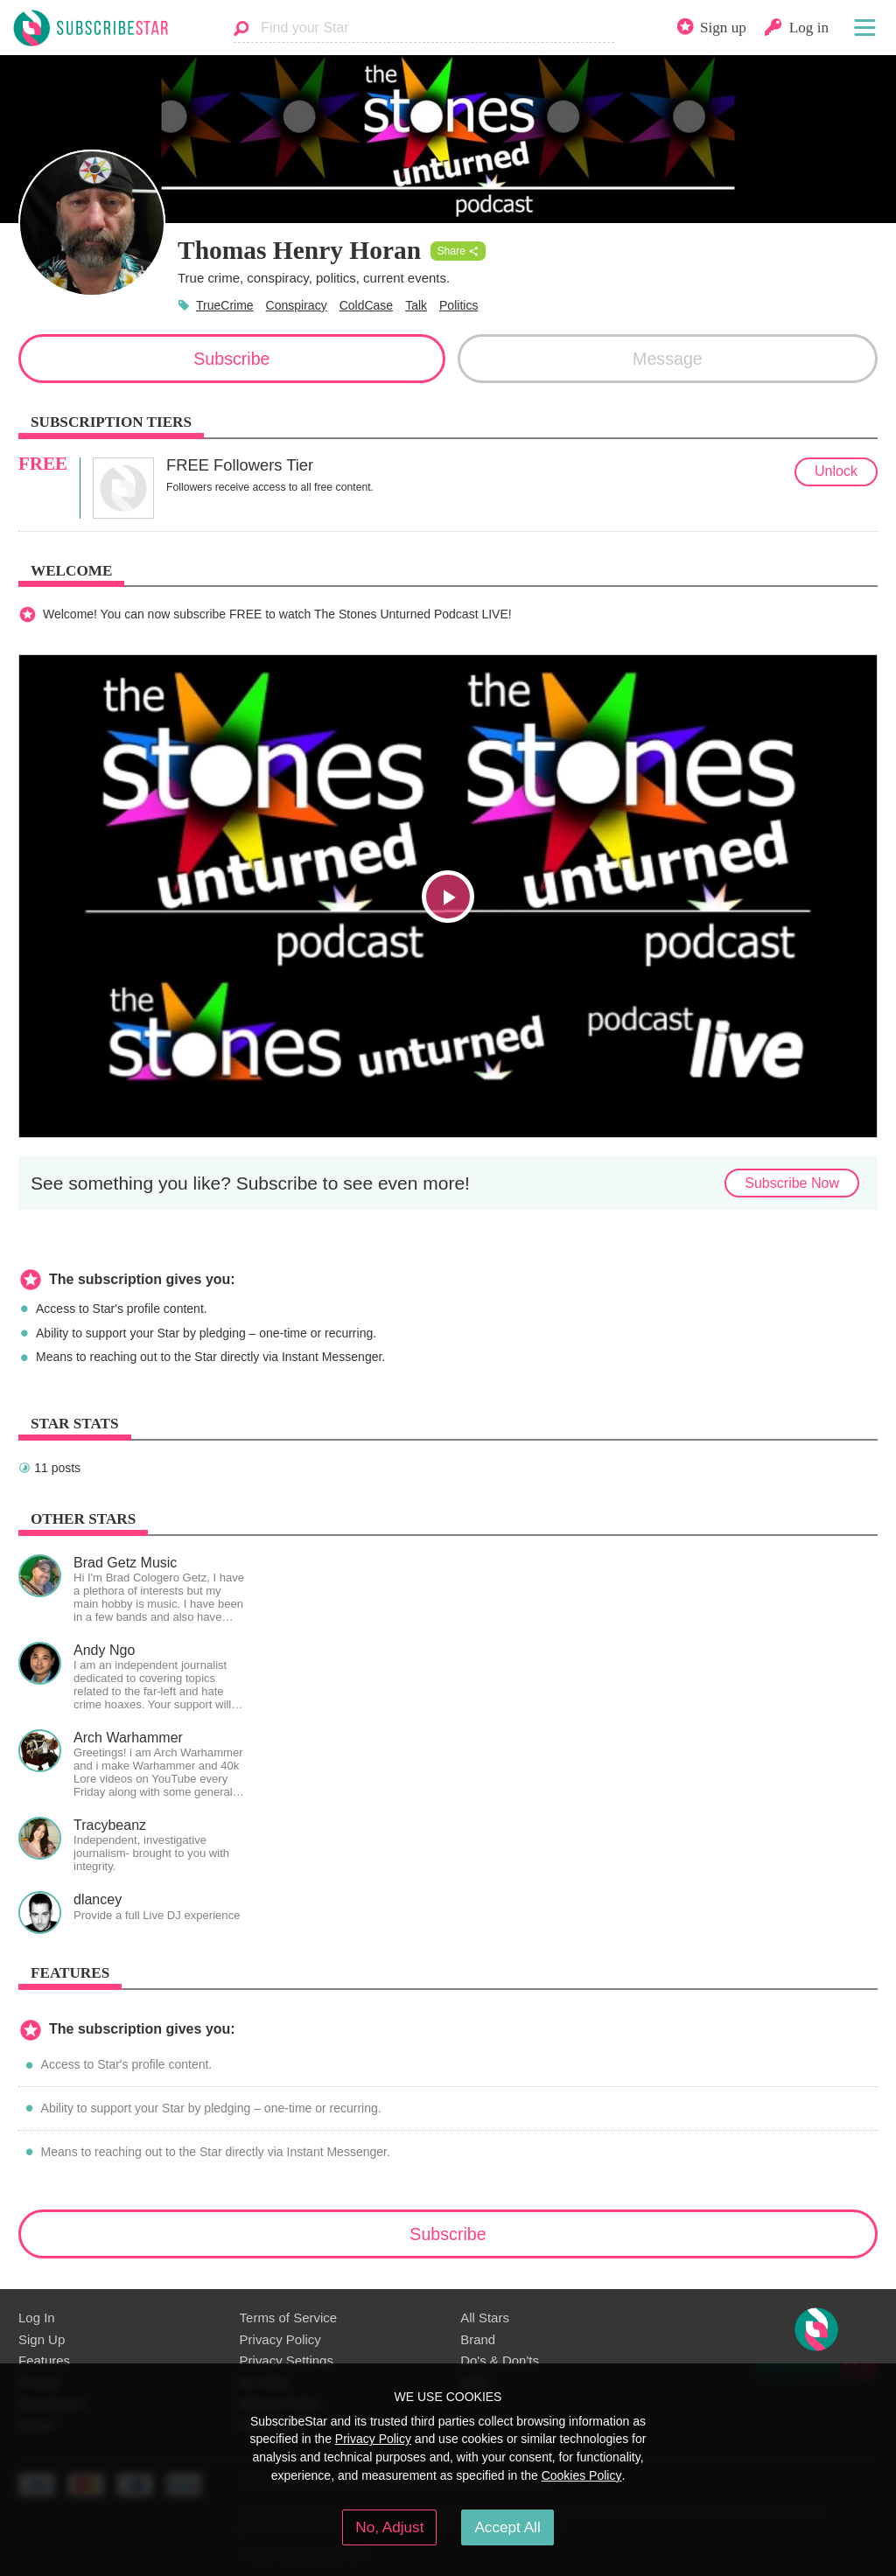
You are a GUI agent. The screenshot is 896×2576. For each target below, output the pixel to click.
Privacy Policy (280, 2339)
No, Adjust (389, 2527)
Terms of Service (288, 2317)
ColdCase (366, 305)
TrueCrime (225, 305)
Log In (36, 2317)
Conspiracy (296, 305)
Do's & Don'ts (499, 2360)
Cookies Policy (582, 2475)
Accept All (507, 2527)
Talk (416, 305)
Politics (458, 305)
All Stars (484, 2317)
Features (44, 2360)
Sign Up (41, 2339)
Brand (477, 2339)
